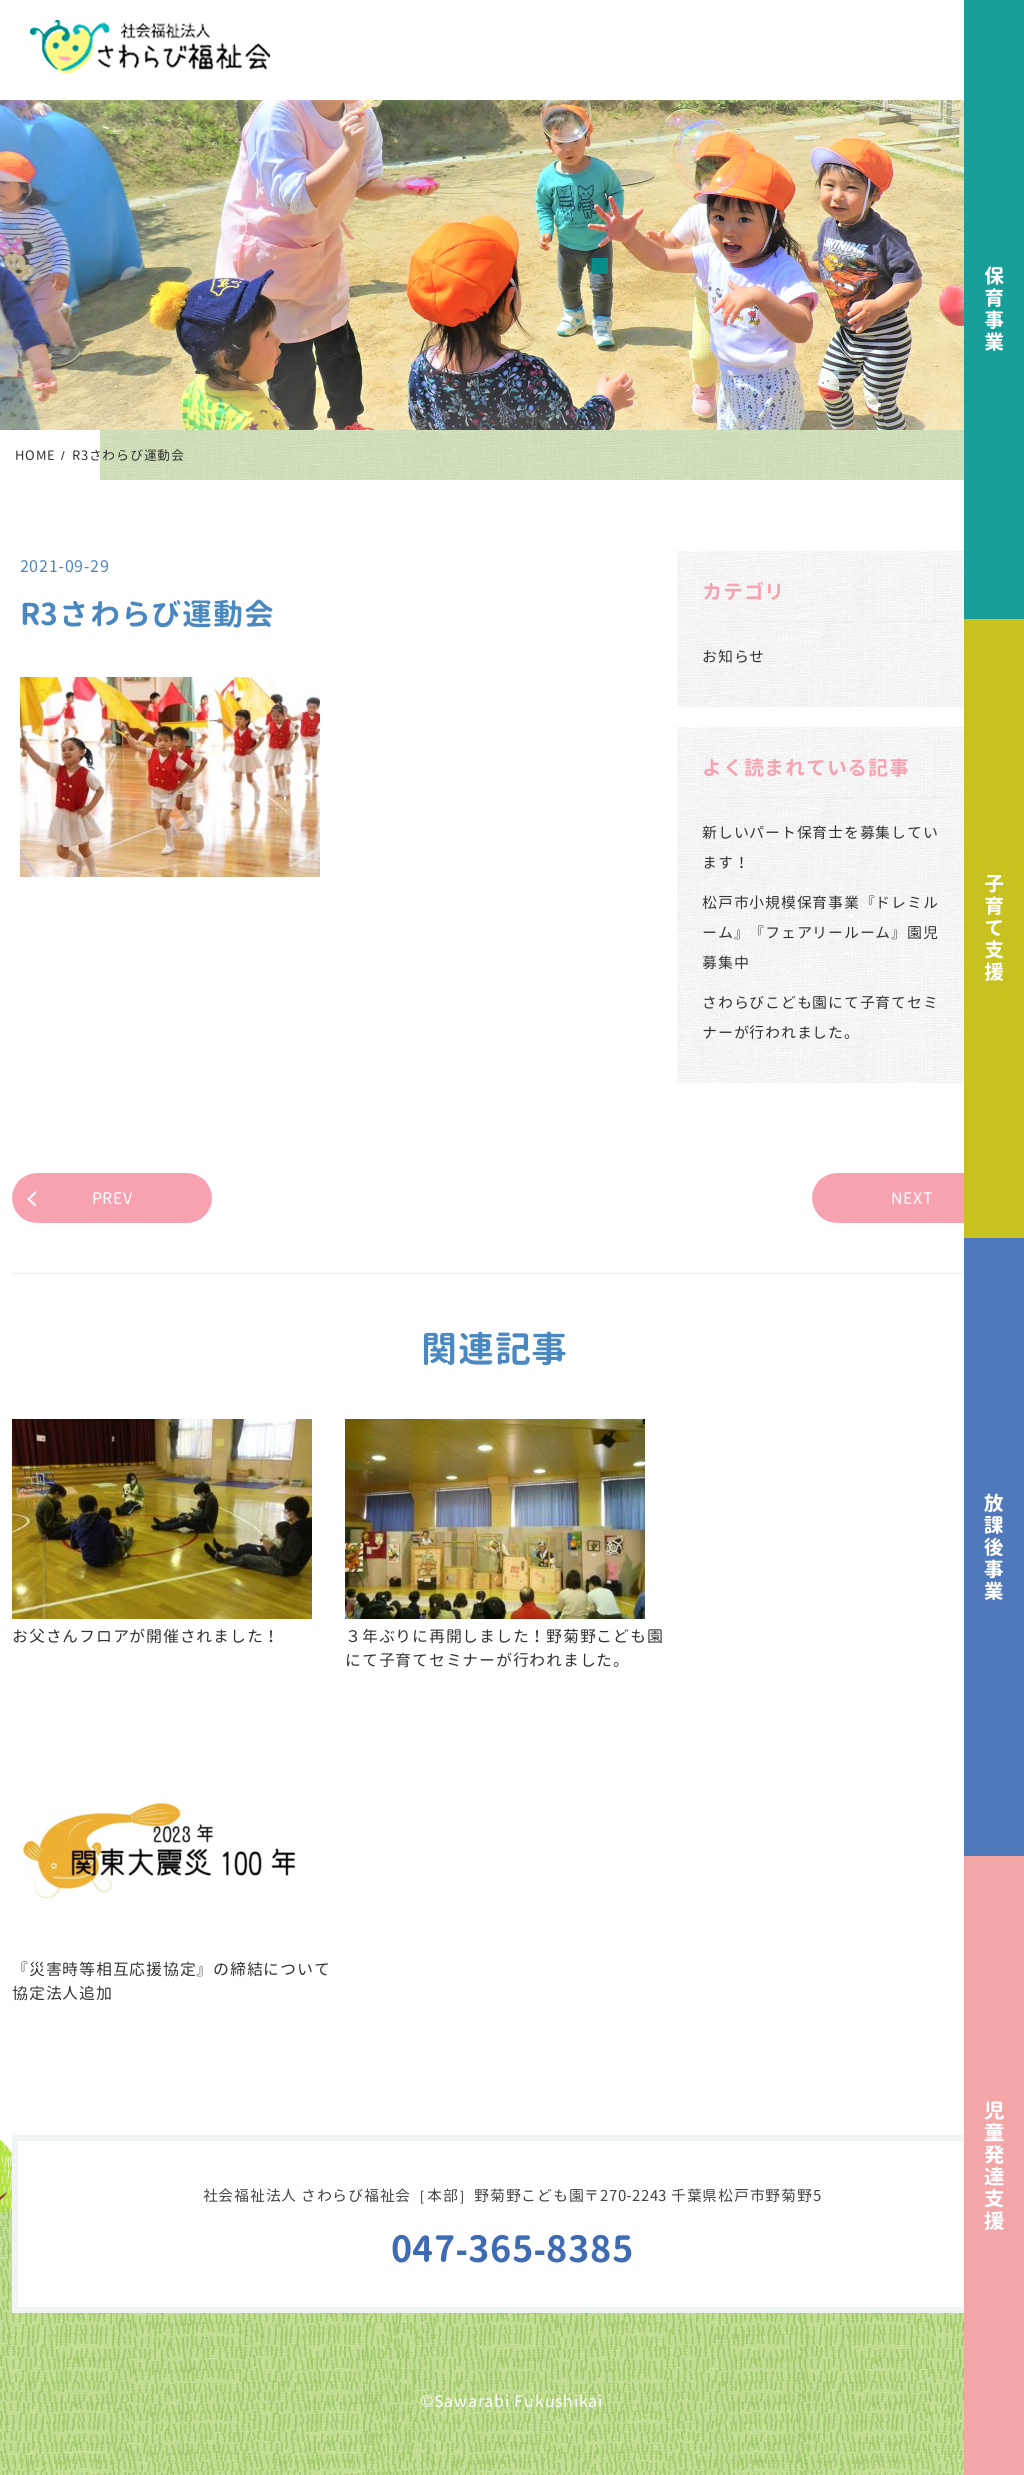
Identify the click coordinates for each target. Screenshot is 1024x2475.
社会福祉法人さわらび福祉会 (150, 46)
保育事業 (994, 309)
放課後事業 (994, 1547)
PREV (112, 1198)
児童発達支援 (994, 2165)
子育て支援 (994, 928)
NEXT (912, 1198)
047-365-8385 (512, 2248)
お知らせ (733, 656)
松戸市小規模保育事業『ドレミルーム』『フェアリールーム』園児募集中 (820, 932)
